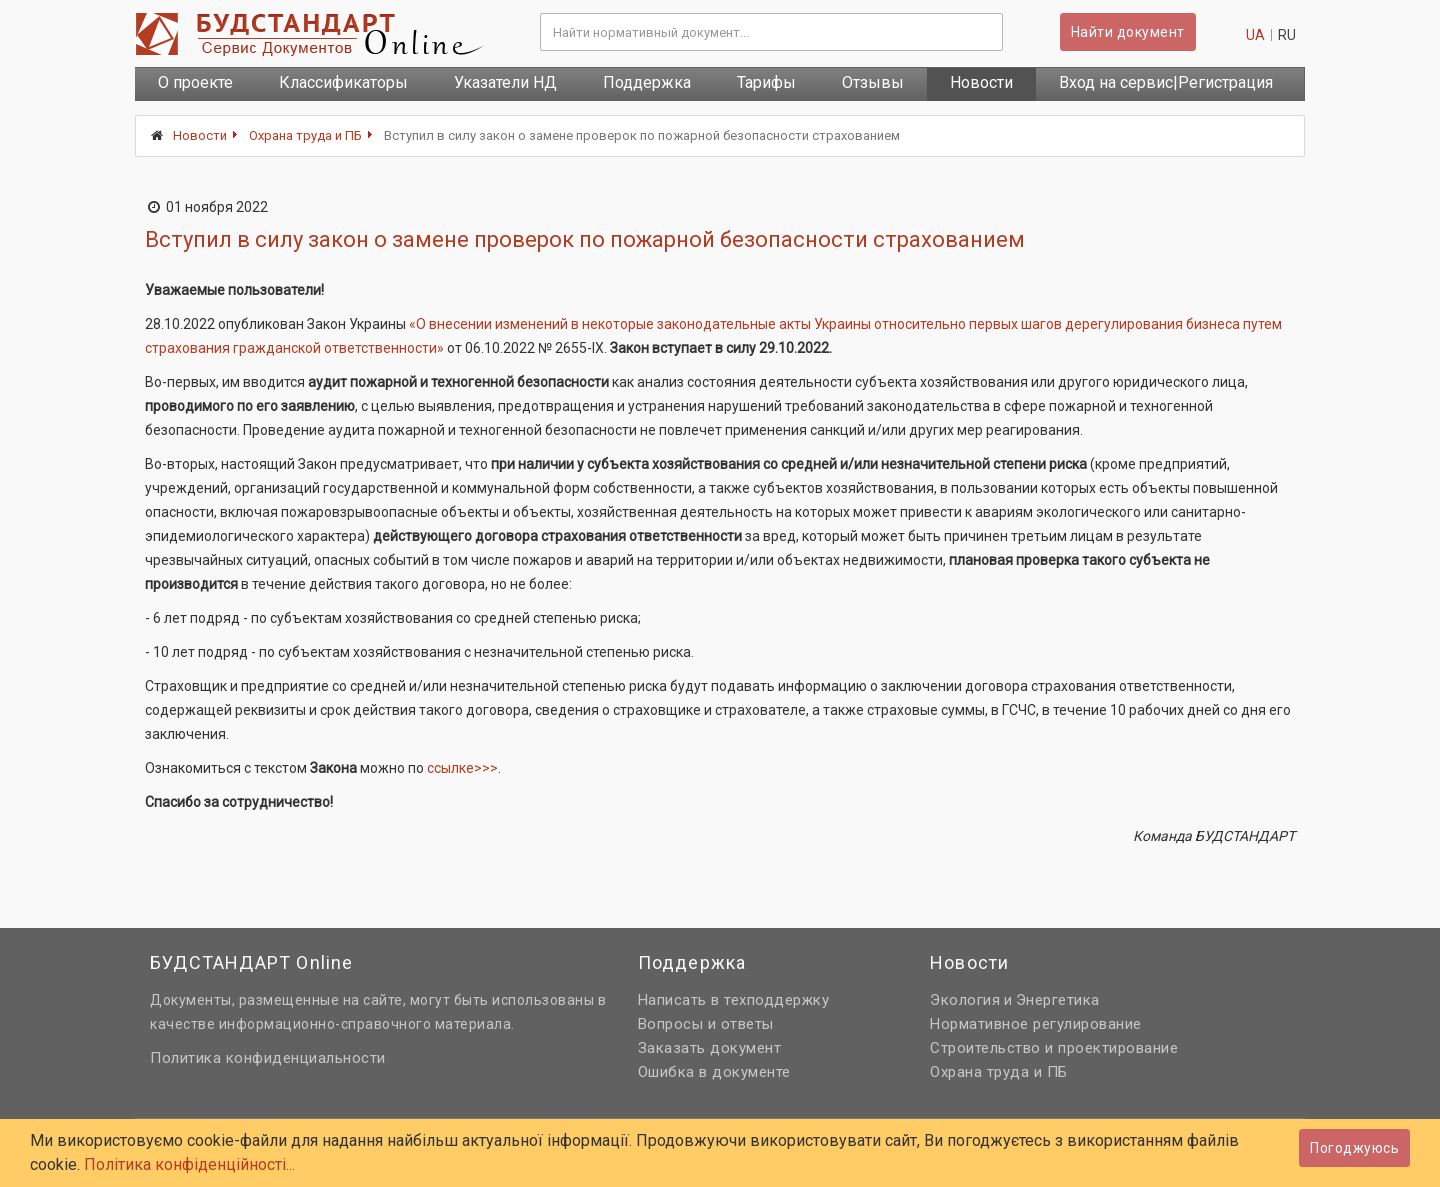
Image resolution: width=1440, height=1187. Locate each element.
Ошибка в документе (714, 1072)
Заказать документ (710, 1048)
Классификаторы (343, 82)
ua (1255, 35)
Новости (981, 82)
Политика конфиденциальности (268, 1058)
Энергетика (1058, 1000)
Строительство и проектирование (1054, 1048)
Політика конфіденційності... (189, 1164)
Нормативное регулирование (1036, 1024)
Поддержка (647, 82)
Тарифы (766, 82)
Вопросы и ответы (706, 1024)
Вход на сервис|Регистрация (1166, 82)
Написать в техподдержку (734, 1000)
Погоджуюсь (1354, 1148)
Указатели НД (505, 82)
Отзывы (873, 82)
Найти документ (1128, 32)
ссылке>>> (462, 768)
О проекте (195, 82)
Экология (965, 1000)
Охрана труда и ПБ (305, 135)
